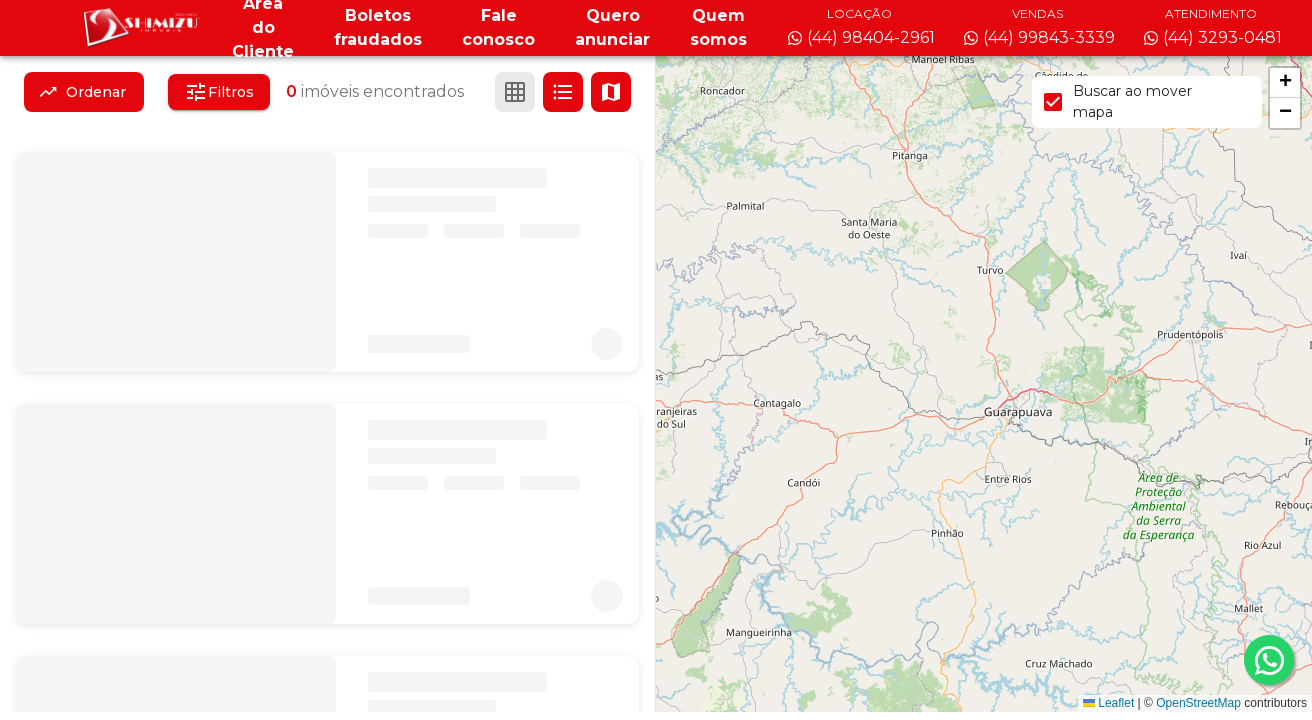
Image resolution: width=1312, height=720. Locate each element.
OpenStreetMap (1198, 703)
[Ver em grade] (515, 92)
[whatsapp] (1269, 660)
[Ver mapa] (611, 92)
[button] (1285, 83)
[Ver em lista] (563, 92)
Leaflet (1108, 703)
